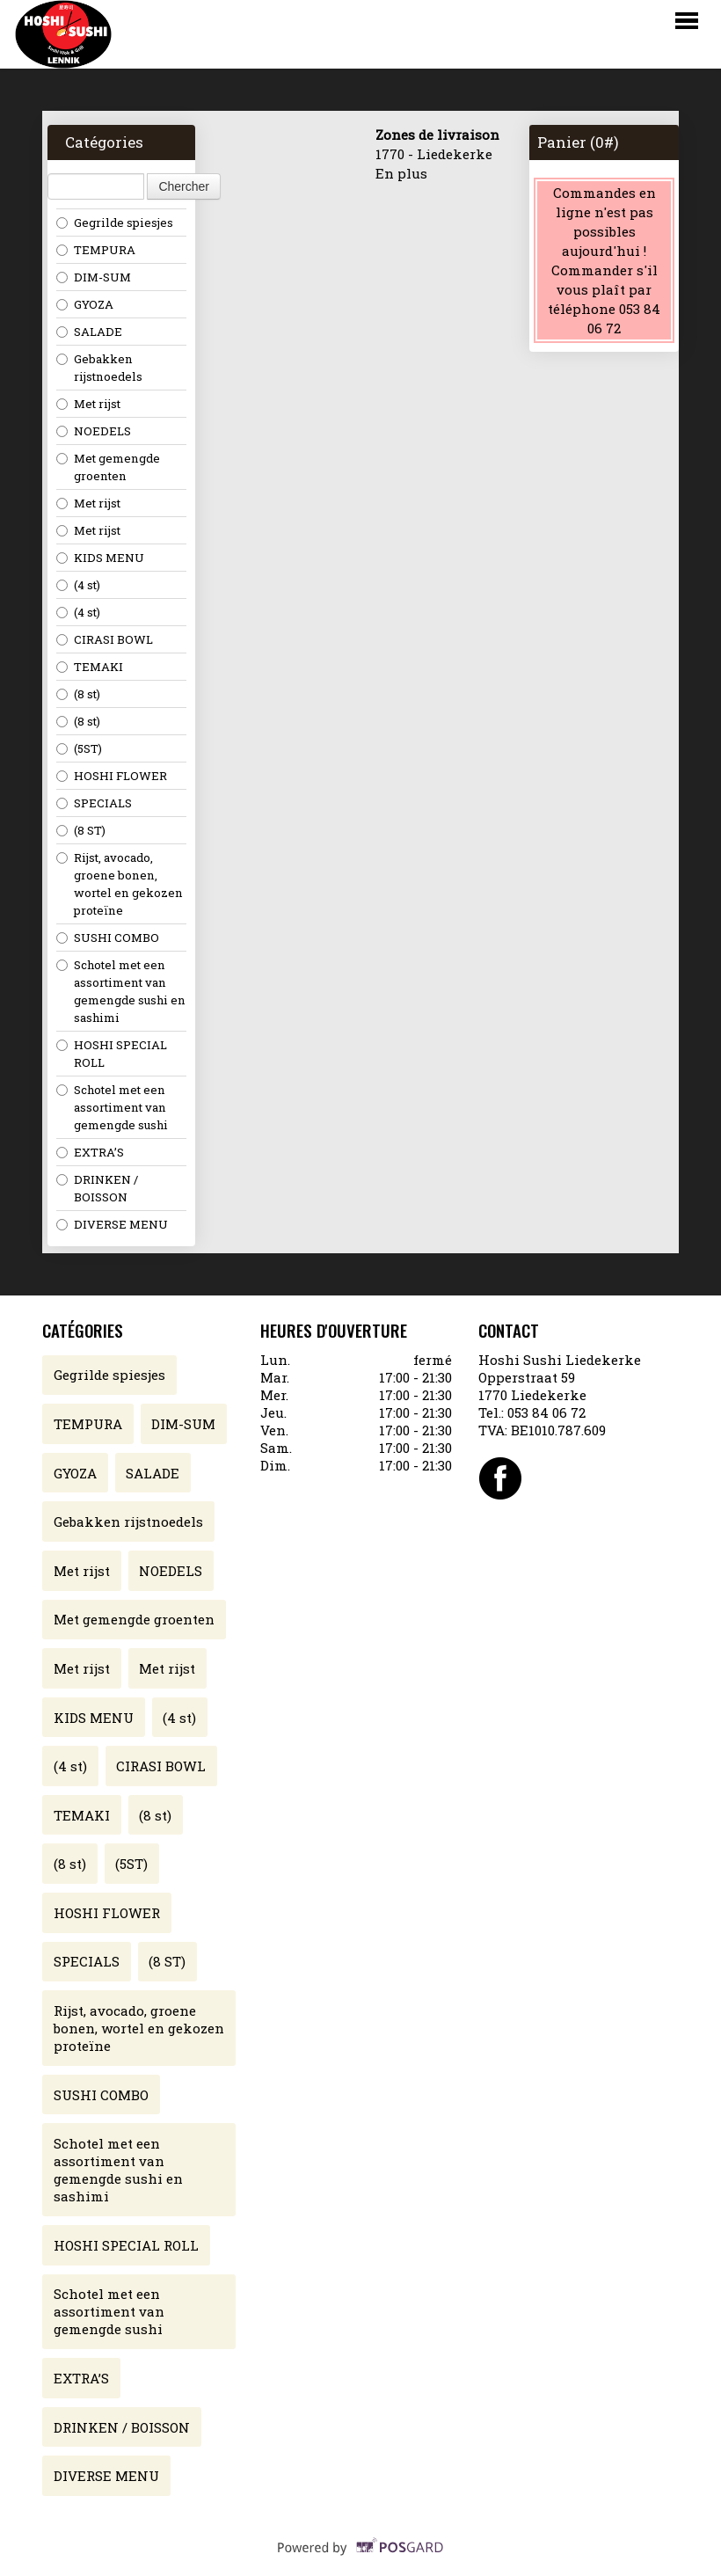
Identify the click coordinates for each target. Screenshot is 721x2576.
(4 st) (78, 585)
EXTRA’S (90, 1152)
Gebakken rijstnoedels (99, 367)
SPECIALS (94, 803)
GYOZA (84, 304)
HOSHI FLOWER (111, 776)
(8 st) (78, 694)
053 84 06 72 (546, 1412)
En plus (401, 173)
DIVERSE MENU (112, 1224)
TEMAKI (89, 667)
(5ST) (79, 748)
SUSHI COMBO (107, 937)
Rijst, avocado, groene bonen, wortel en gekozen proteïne (119, 884)
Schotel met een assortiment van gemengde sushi (112, 1107)
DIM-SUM (93, 277)
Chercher (183, 186)
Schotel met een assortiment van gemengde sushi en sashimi (121, 991)
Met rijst (88, 404)
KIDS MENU (100, 558)
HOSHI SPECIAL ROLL (111, 1053)
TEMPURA (95, 250)
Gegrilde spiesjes (114, 222)
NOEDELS (93, 431)
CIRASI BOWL (104, 639)
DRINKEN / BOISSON (97, 1188)
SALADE (89, 331)
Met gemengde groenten (108, 467)
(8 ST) (81, 830)
